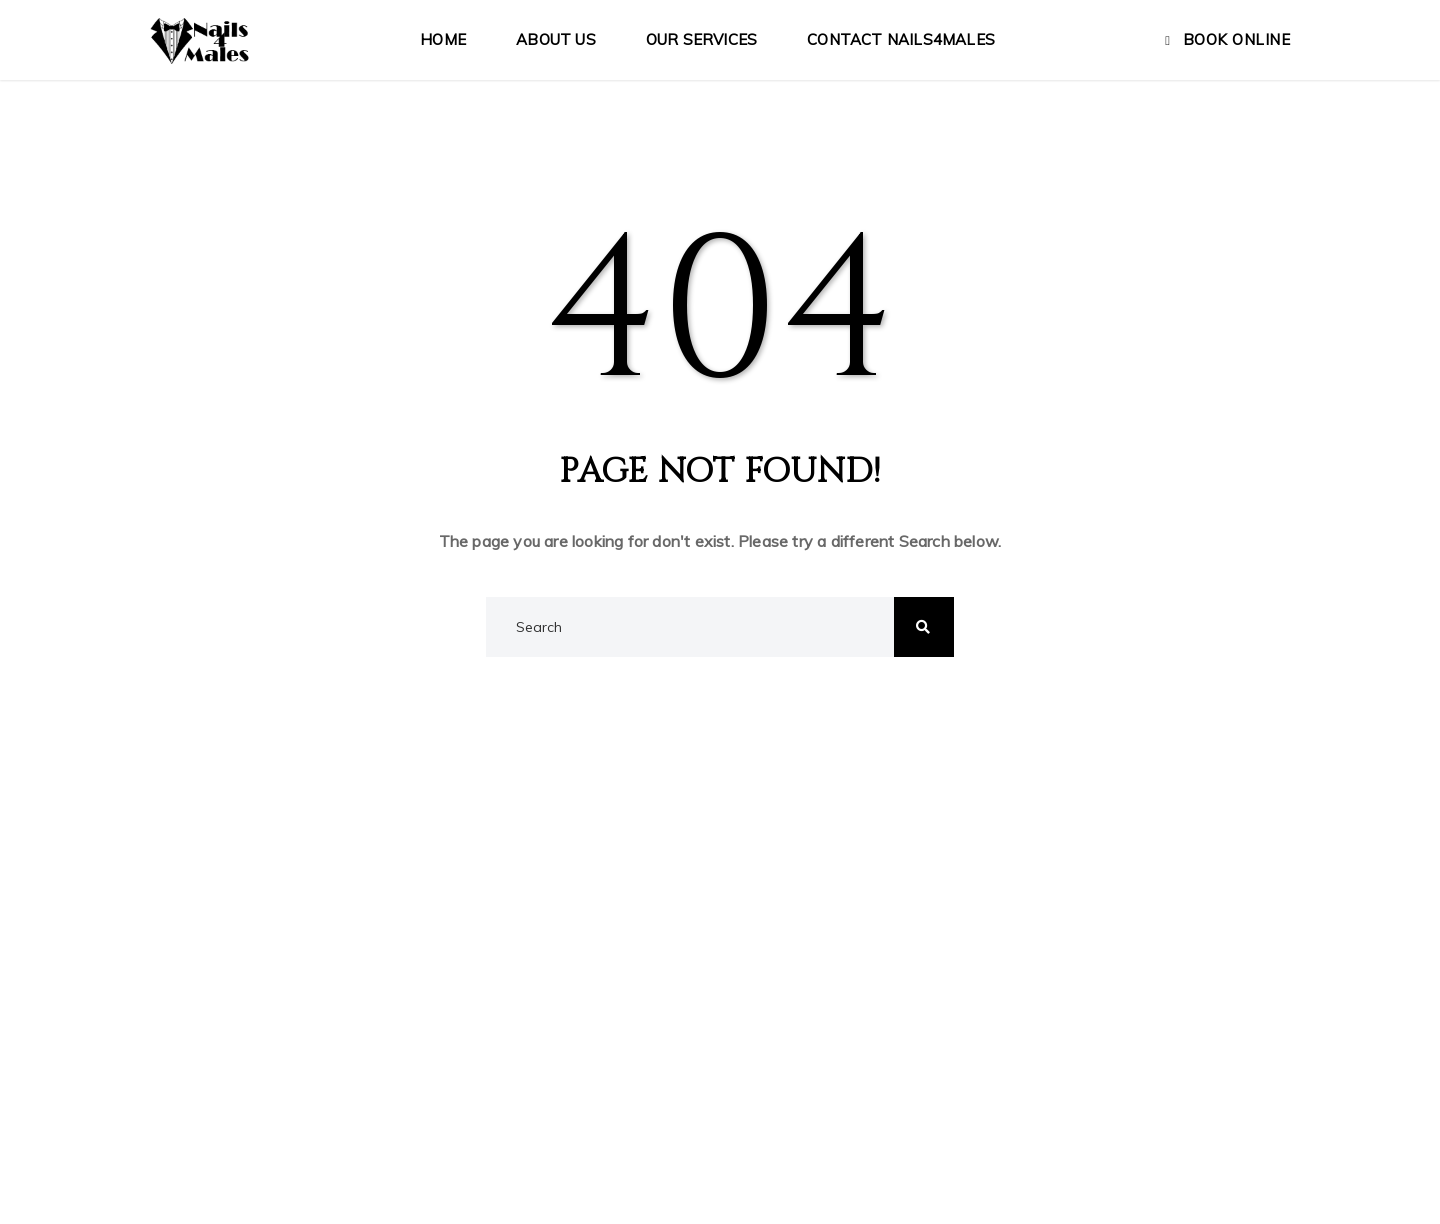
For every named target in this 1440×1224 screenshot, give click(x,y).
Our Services (701, 39)
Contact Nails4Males (901, 39)
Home (443, 39)
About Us (556, 39)
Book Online (1237, 39)
